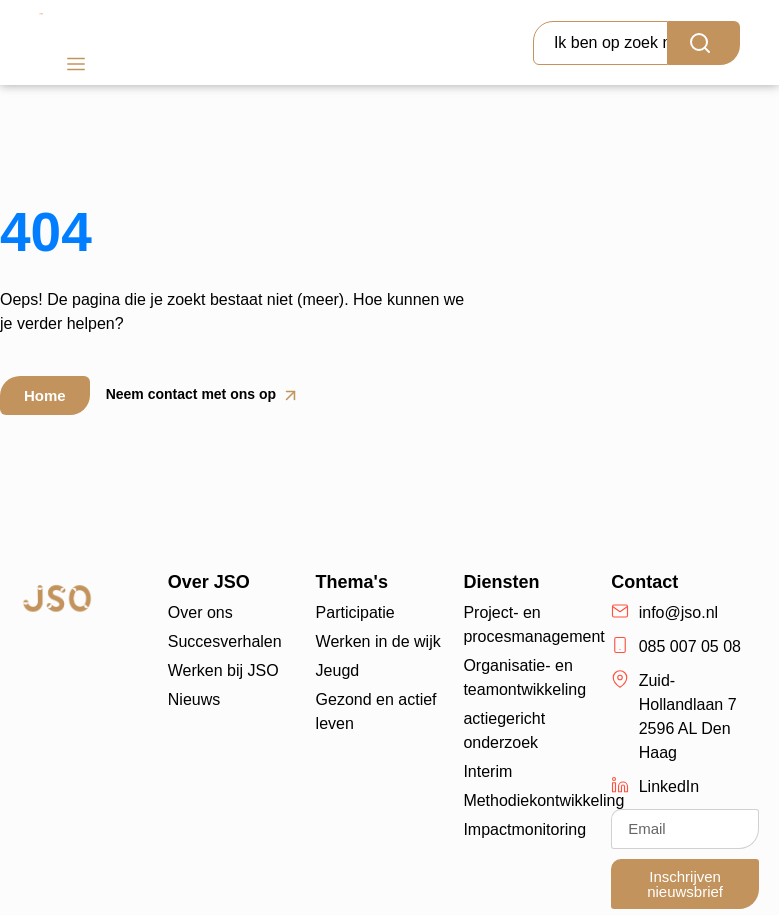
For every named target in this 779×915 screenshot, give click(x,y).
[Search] (704, 43)
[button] (75, 66)
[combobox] (600, 43)
